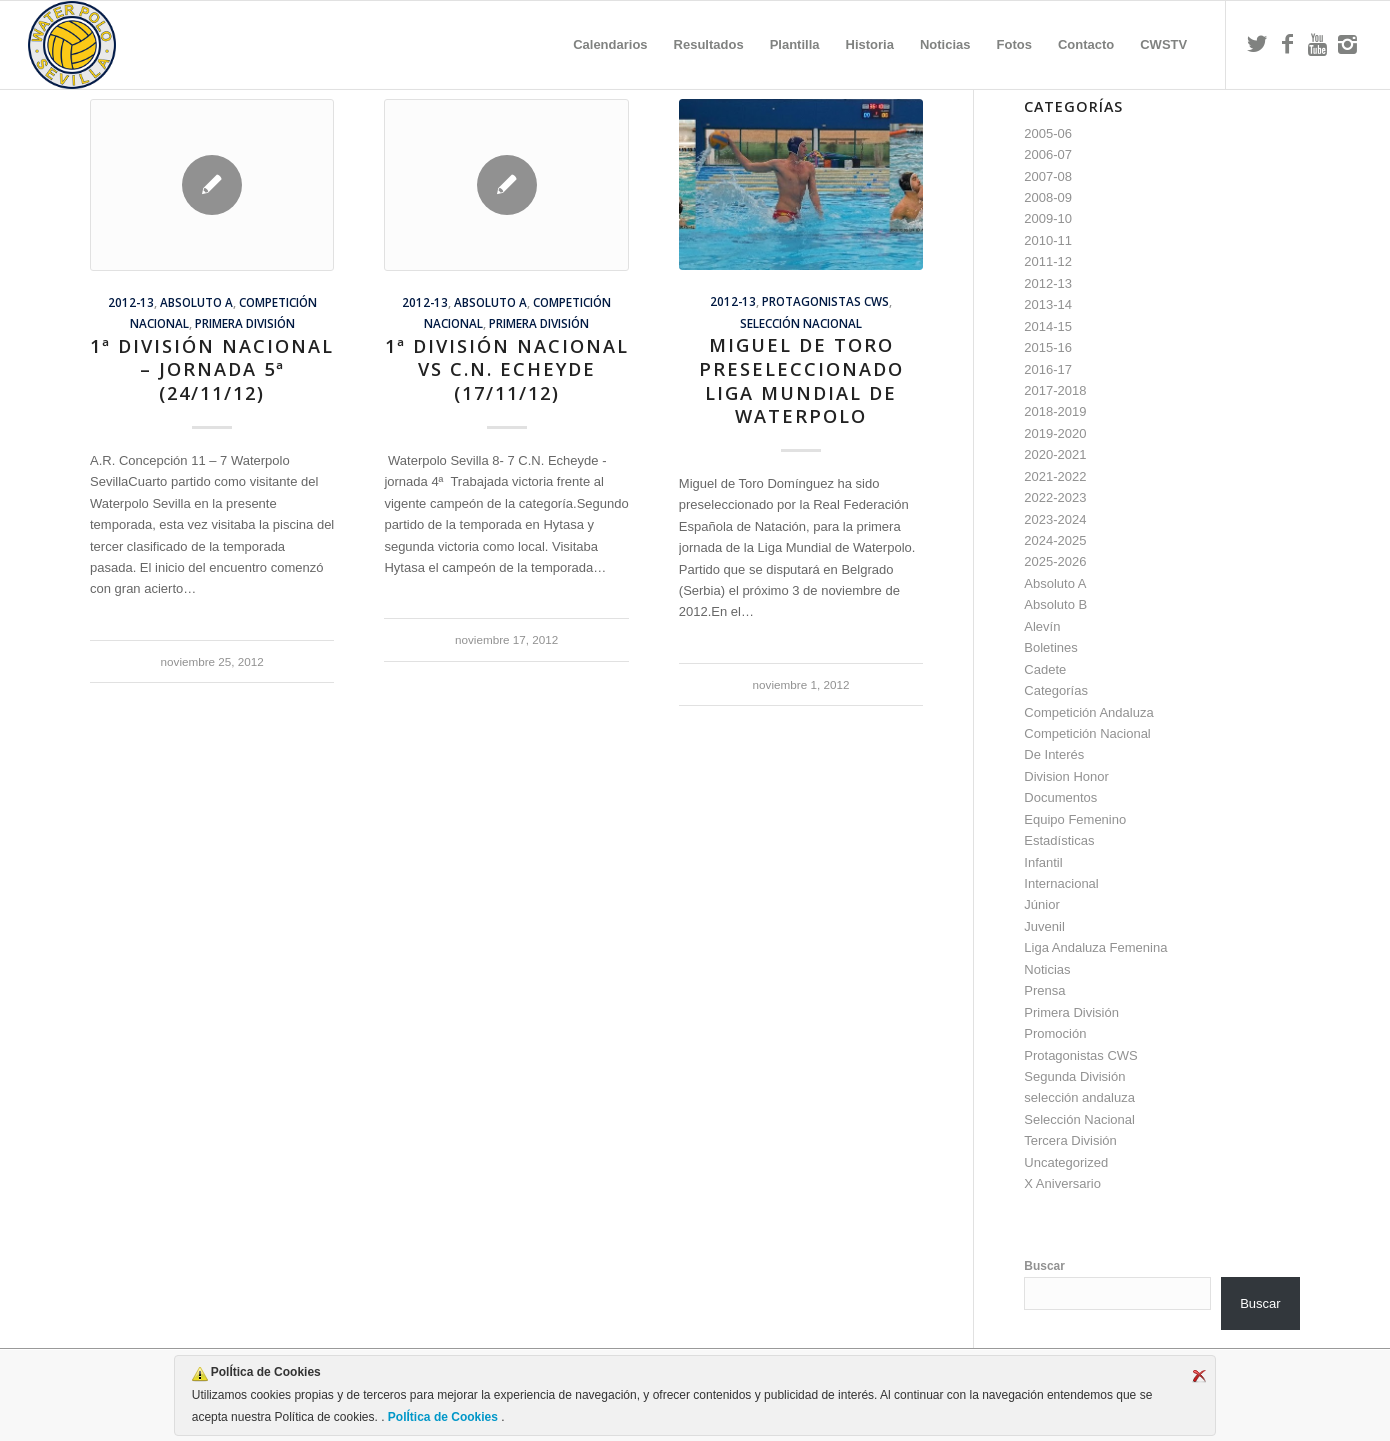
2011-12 (1048, 261)
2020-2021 (1055, 454)
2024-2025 (1055, 540)
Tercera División (1070, 1140)
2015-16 (1048, 347)
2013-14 (1048, 304)
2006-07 (1048, 154)
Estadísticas (1059, 840)
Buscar (1044, 1266)
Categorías (1056, 690)
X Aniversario (1062, 1183)
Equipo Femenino (1075, 819)
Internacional (1061, 883)
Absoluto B (1055, 604)
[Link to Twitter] (1257, 44)
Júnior (1041, 904)
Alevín (1042, 626)
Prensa (1044, 990)
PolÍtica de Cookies (443, 1417)
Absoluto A (196, 302)
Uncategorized (1066, 1162)
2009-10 (1048, 218)
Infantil (1043, 862)
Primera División (245, 323)
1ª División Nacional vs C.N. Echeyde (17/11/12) (507, 369)
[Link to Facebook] (1287, 44)
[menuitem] (610, 45)
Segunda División (1074, 1076)
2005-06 (1048, 133)
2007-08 (1048, 176)
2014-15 (1048, 326)
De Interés (1054, 754)
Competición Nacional (1087, 733)
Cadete (1045, 669)
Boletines (1050, 647)
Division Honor (1066, 776)
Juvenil (1044, 926)
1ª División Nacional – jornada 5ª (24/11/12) (212, 369)
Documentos (1060, 797)
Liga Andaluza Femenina (1095, 947)
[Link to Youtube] (1317, 44)
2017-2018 (1055, 390)
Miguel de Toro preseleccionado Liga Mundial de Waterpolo (801, 380)
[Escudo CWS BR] (72, 45)
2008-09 (1048, 197)
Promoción (1055, 1033)
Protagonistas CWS (825, 301)
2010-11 (1048, 240)
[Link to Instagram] (1347, 44)
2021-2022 (1055, 476)
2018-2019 (1055, 411)
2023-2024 (1055, 519)
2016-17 (1048, 369)
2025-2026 (1055, 561)
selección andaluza (1079, 1097)
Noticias (1047, 969)
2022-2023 (1055, 497)
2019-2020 (1055, 433)
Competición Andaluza (1088, 712)
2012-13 (131, 302)
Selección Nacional (801, 323)
